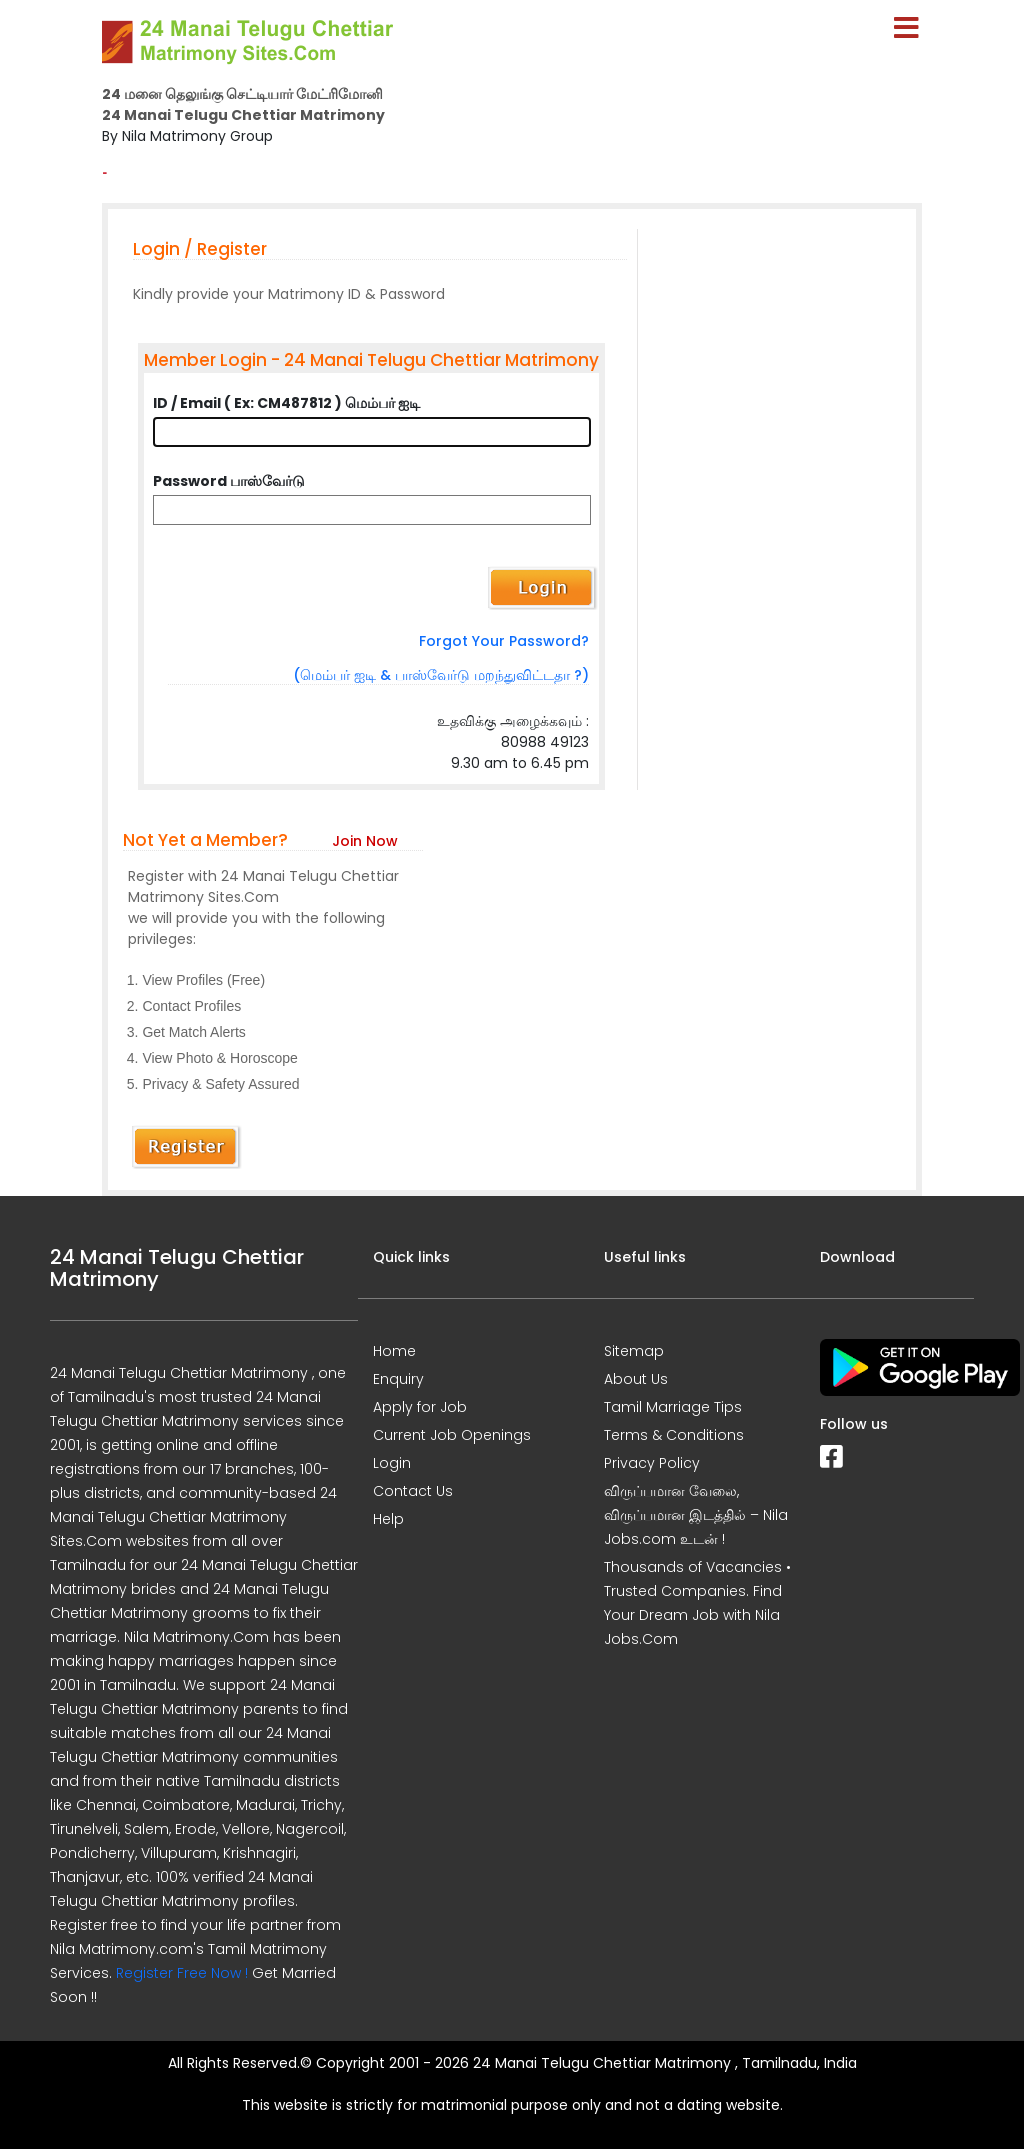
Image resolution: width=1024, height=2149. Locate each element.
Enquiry (398, 1379)
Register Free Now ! (182, 1973)
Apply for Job (420, 1407)
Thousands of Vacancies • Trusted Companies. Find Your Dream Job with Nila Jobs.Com (697, 1603)
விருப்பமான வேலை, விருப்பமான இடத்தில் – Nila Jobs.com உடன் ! (696, 1515)
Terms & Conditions (674, 1435)
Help (388, 1519)
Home (394, 1351)
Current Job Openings (452, 1435)
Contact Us (413, 1491)
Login (392, 1463)
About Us (636, 1379)
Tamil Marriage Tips (673, 1407)
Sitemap (634, 1351)
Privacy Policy (652, 1463)
